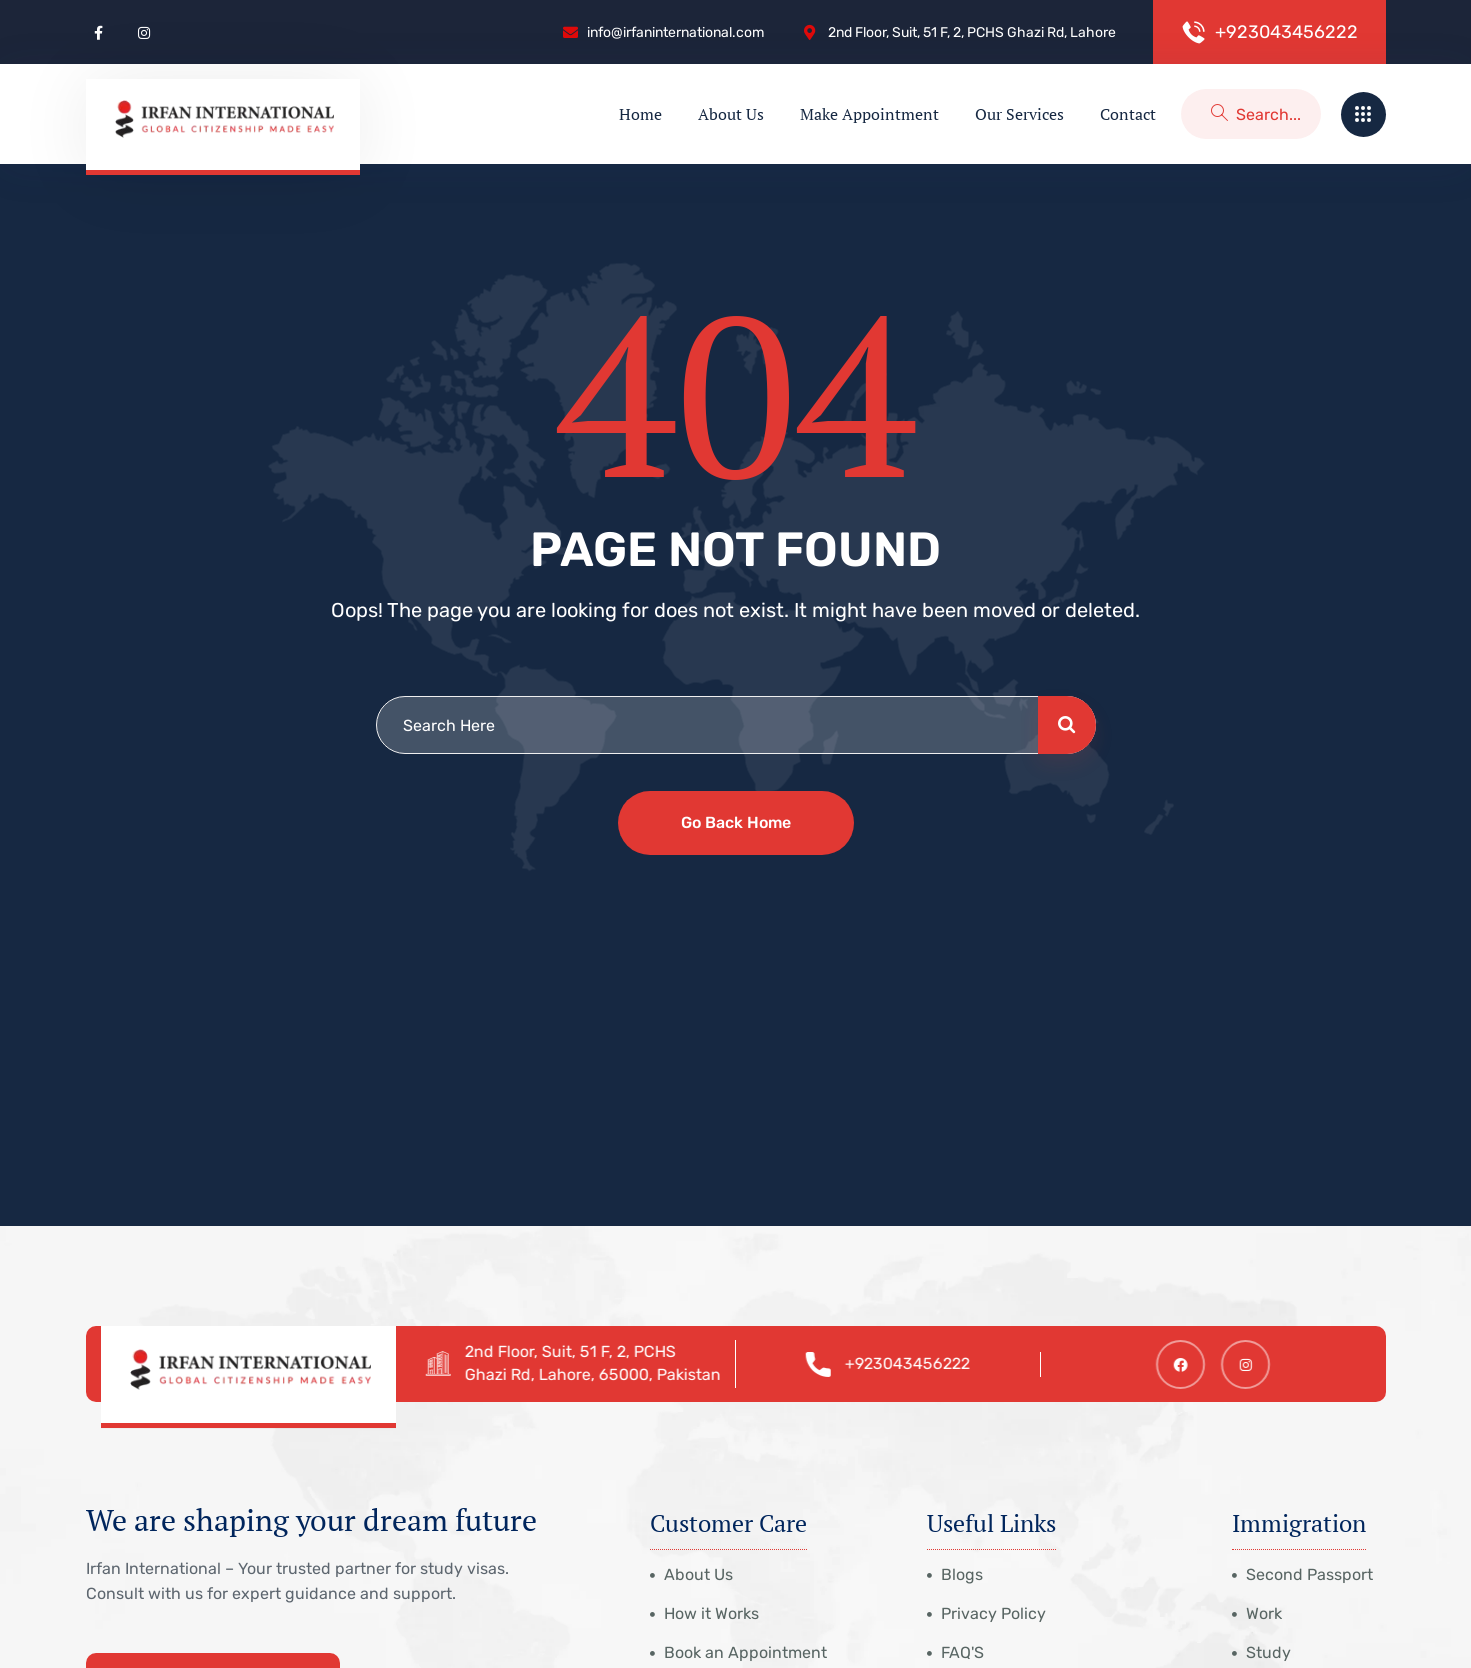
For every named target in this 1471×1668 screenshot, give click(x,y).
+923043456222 (916, 1363)
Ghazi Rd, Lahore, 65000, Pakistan (601, 1374)
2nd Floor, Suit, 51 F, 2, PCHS (578, 1351)
